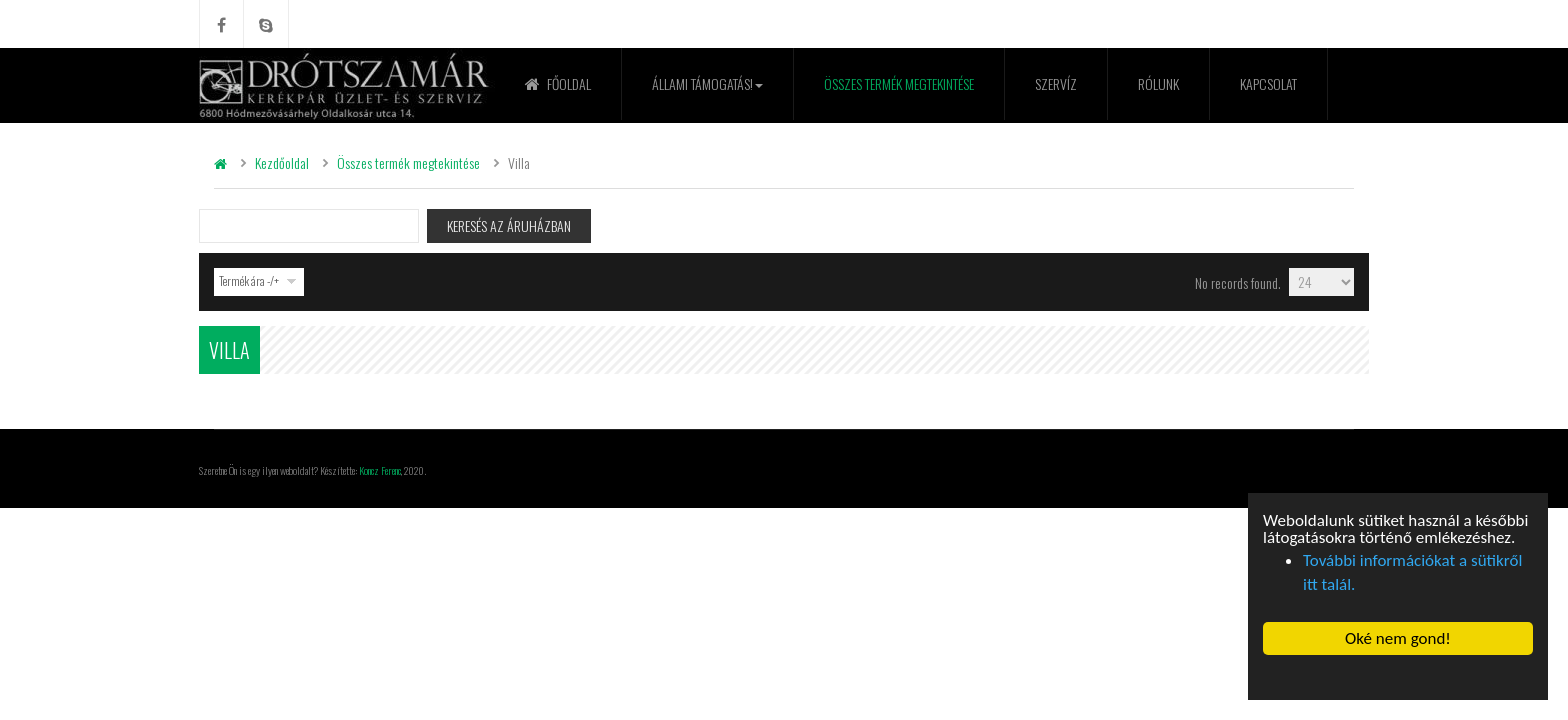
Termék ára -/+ (249, 280)
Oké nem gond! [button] (1398, 638)
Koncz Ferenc (380, 470)
